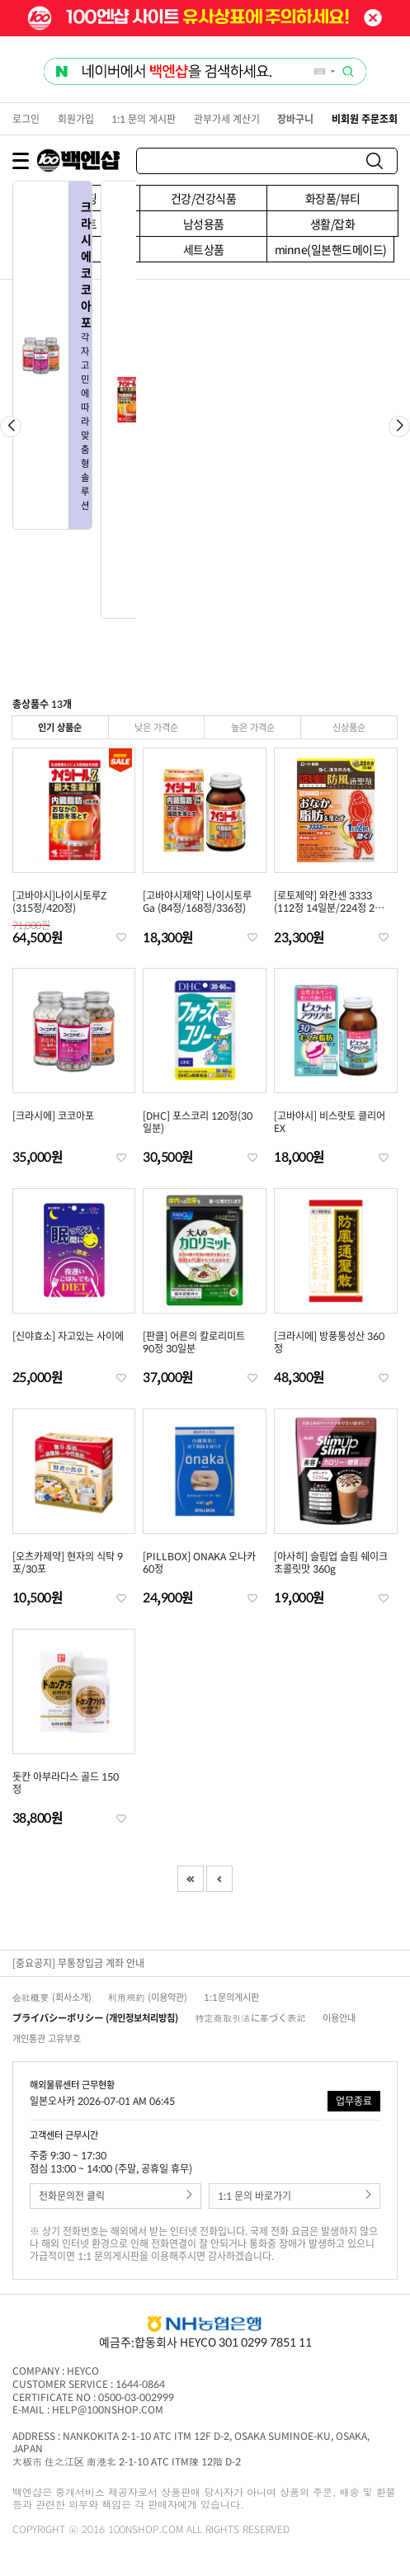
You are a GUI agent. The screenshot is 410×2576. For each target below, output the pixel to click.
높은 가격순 (253, 727)
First (190, 1879)
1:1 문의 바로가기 (294, 2196)
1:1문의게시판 (231, 1997)
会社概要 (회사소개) (52, 1997)
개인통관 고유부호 (46, 2038)
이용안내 (339, 2018)
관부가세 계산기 (227, 118)
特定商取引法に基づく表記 (250, 2018)
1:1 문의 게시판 (143, 118)
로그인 (26, 118)
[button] (399, 426)
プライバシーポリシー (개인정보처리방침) (95, 2018)
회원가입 (76, 118)
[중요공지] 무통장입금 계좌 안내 (78, 1963)
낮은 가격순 (156, 727)
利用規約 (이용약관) (147, 1997)
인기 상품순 (60, 727)
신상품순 (348, 727)
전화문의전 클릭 (115, 2196)
